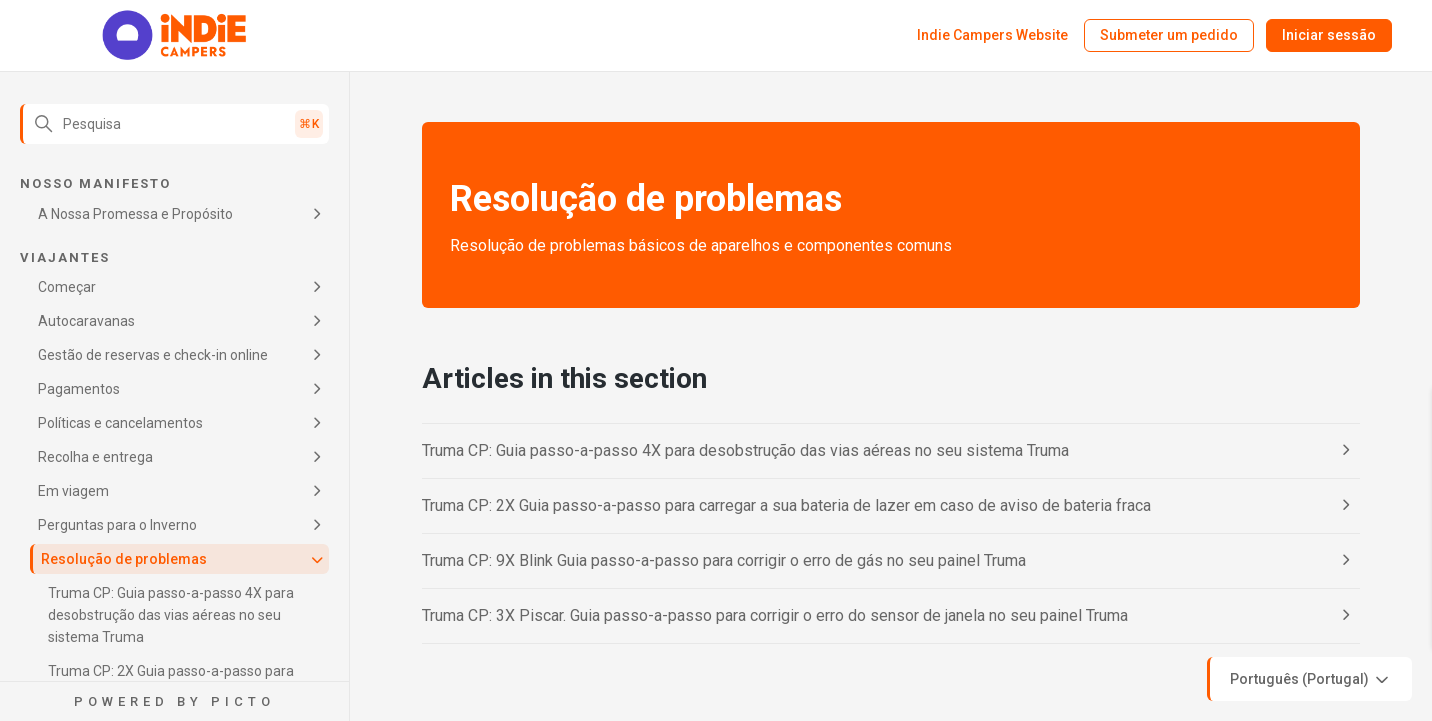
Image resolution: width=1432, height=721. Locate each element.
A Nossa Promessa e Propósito (135, 214)
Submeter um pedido (1169, 35)
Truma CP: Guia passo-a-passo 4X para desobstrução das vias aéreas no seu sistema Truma (171, 615)
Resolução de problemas (124, 559)
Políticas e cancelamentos (120, 423)
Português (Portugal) (1311, 680)
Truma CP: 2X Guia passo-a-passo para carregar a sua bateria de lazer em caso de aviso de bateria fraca (786, 505)
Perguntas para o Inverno (117, 525)
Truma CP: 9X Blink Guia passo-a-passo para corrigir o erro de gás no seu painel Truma (724, 560)
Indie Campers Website (992, 35)
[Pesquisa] (174, 124)
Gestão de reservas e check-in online (153, 355)
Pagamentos (79, 389)
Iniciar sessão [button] (1329, 35)
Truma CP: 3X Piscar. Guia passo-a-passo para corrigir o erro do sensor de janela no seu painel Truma (775, 615)
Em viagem (73, 491)
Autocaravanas (86, 321)
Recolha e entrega (95, 457)
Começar (67, 287)
